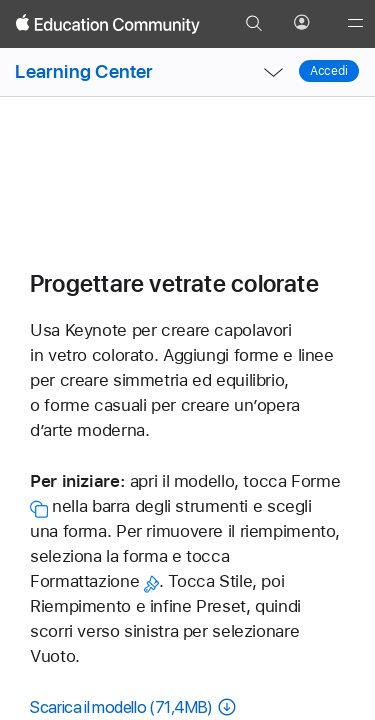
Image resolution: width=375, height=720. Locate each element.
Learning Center (84, 71)
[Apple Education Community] (108, 24)
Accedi (329, 71)
